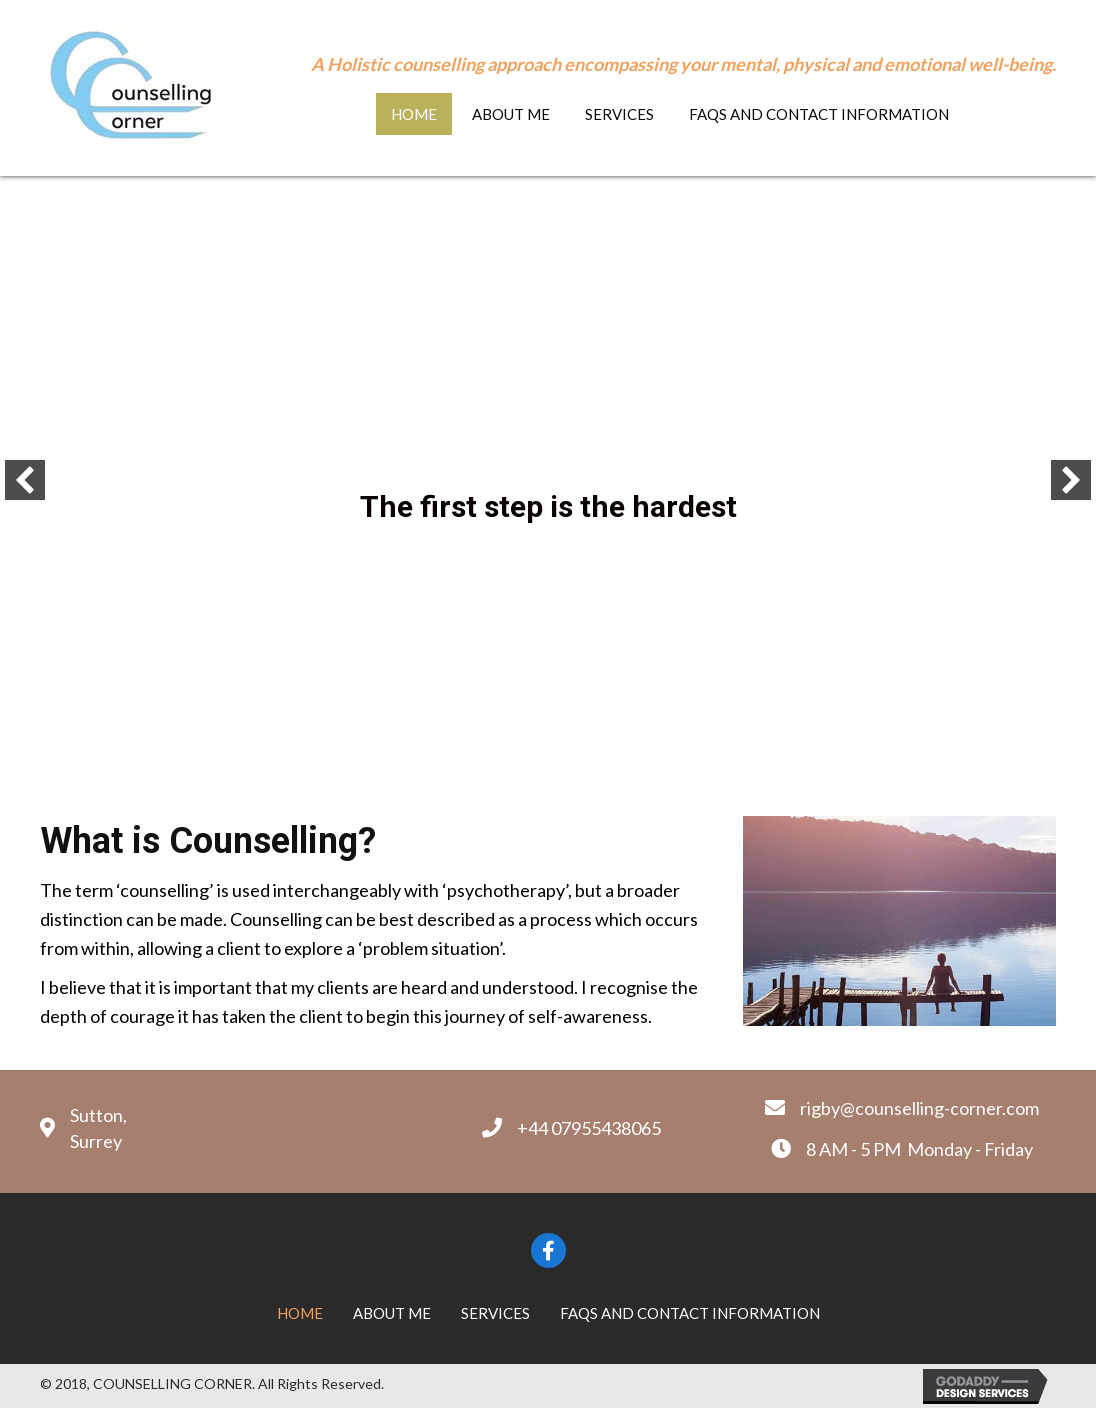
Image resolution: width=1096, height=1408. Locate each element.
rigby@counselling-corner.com (919, 1108)
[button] (25, 480)
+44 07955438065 (589, 1128)
